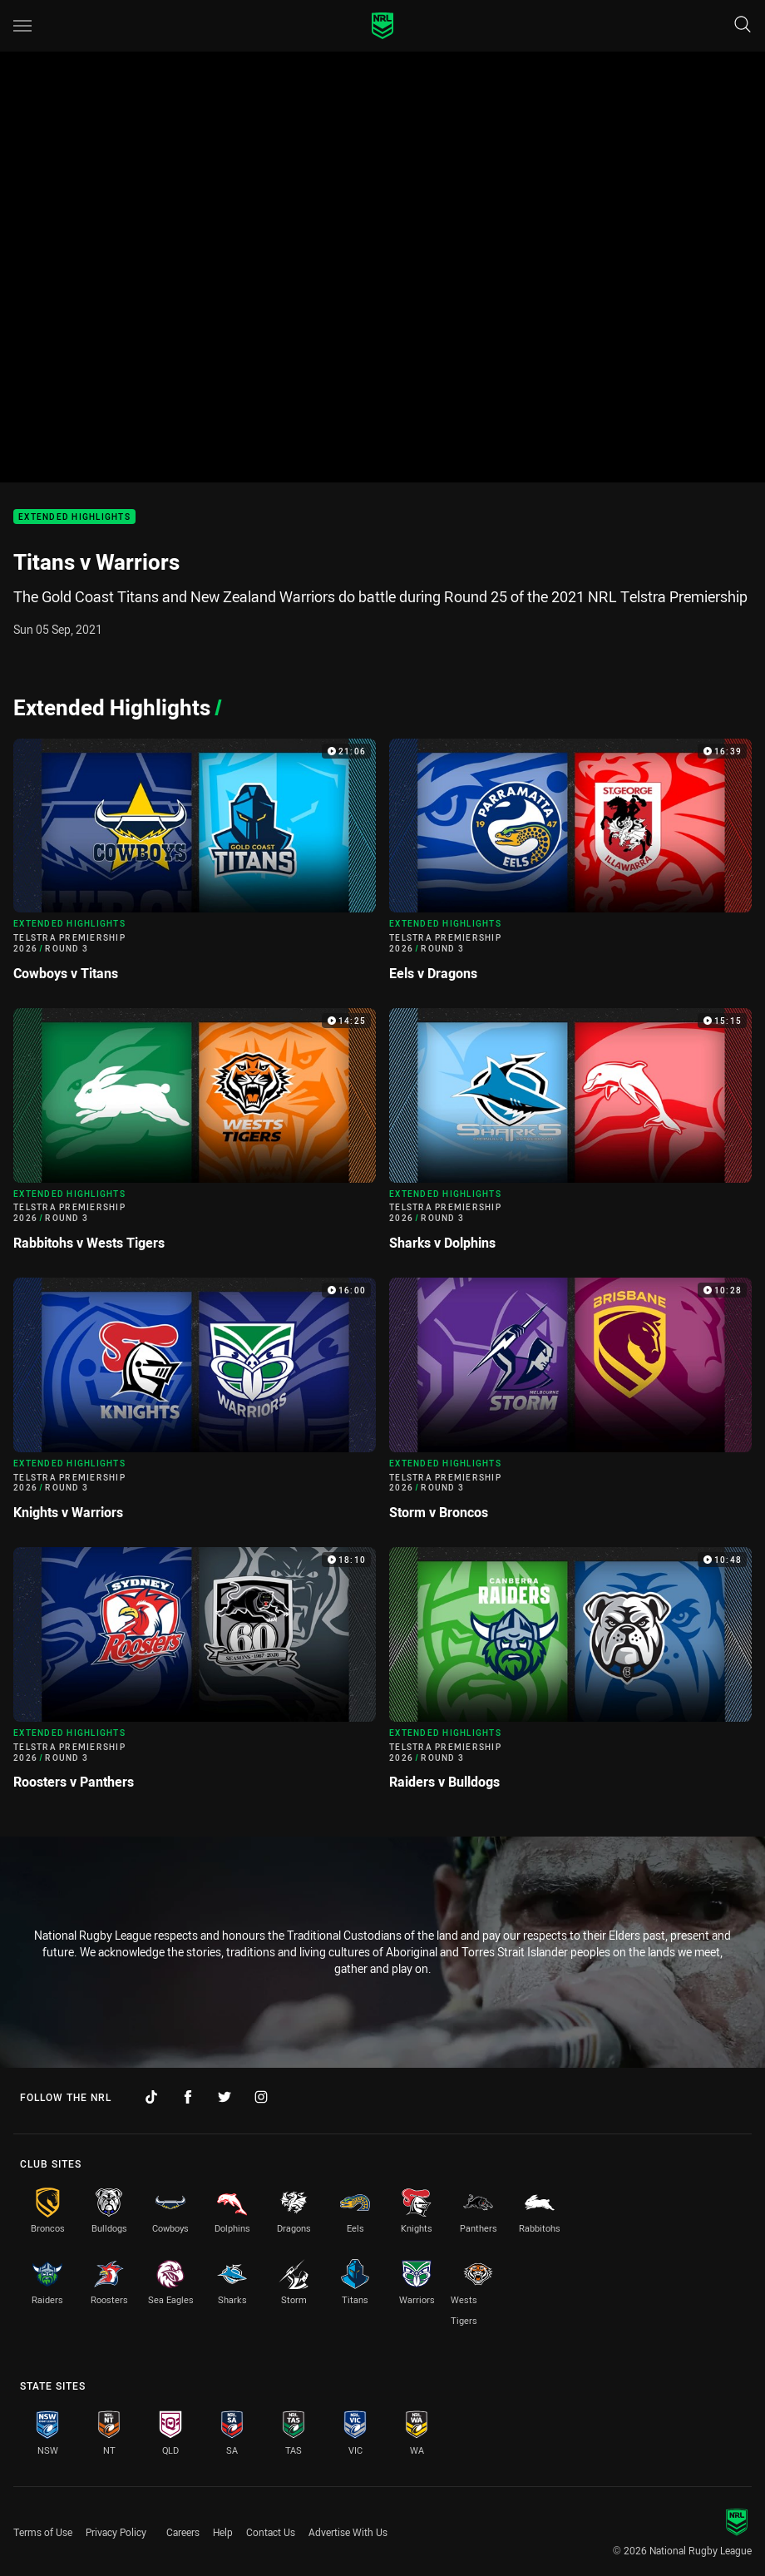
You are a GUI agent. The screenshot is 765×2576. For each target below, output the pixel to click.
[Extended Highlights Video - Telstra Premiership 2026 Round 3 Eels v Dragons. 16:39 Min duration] (570, 867)
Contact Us (270, 2532)
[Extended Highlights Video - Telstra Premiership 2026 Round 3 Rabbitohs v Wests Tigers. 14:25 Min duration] (194, 1136)
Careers (183, 2532)
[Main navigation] (22, 26)
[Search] (742, 25)
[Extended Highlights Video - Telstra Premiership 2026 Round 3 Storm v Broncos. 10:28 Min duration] (570, 1406)
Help (223, 2532)
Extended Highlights (74, 517)
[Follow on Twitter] (224, 2097)
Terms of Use (42, 2532)
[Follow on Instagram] (261, 2097)
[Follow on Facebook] (188, 2097)
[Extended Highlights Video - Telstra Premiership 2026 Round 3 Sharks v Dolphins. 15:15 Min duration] (570, 1136)
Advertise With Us (347, 2532)
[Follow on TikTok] (151, 2097)
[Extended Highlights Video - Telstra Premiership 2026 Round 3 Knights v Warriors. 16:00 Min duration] (194, 1406)
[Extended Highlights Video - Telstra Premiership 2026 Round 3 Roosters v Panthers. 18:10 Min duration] (194, 1675)
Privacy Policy (116, 2532)
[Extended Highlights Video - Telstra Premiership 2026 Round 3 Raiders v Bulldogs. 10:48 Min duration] (570, 1675)
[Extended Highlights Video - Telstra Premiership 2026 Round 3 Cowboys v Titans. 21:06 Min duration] (194, 867)
